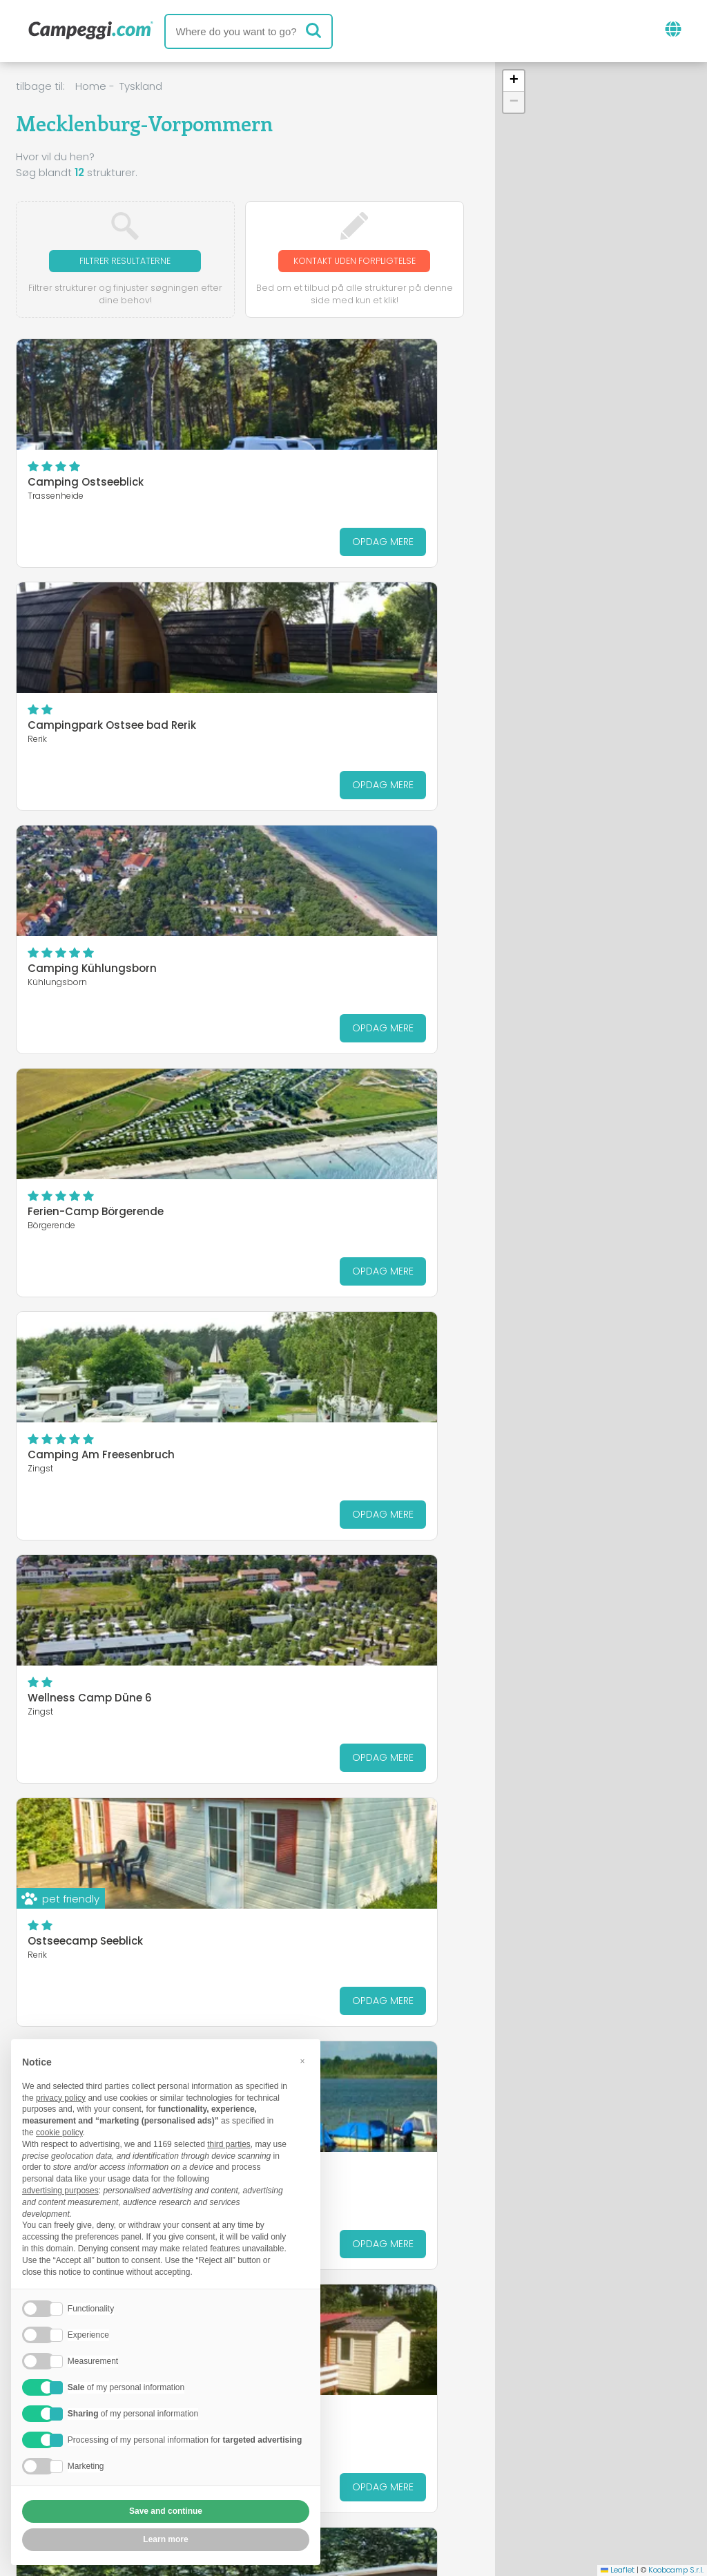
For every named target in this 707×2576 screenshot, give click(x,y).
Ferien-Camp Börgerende (326, 741)
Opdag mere (177, 557)
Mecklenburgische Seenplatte (472, 2275)
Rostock (594, 2275)
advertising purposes (60, 2190)
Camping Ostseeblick (86, 498)
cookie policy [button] (59, 2132)
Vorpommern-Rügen (432, 2292)
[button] (513, 81)
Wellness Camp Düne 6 (320, 984)
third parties (229, 2144)
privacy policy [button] (61, 2098)
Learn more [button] (165, 2539)
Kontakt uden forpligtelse (354, 268)
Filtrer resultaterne (125, 261)
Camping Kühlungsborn (92, 741)
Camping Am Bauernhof (93, 1471)
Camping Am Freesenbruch (101, 984)
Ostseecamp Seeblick (85, 1228)
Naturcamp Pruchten (85, 1603)
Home (90, 86)
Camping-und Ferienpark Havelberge (326, 1608)
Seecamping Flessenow (321, 1471)
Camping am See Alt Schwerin (339, 1228)
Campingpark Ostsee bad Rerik (342, 498)
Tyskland (140, 86)
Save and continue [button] (165, 2511)
